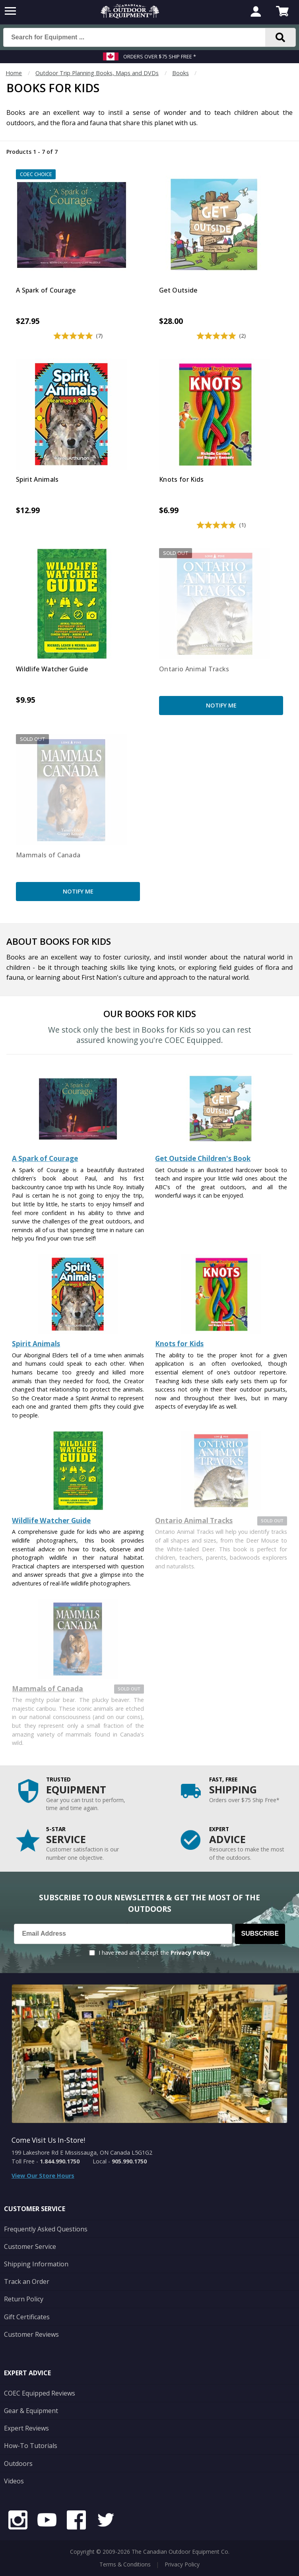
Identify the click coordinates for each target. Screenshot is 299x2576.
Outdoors (18, 2463)
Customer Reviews (31, 2334)
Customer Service (30, 2246)
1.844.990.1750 (60, 2161)
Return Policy (23, 2299)
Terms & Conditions (125, 2564)
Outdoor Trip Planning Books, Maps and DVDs (97, 73)
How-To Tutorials (30, 2445)
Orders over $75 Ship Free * (159, 56)
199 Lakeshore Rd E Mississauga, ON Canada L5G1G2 (82, 2152)
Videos (14, 2481)
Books (180, 73)
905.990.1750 (129, 2161)
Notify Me (221, 705)
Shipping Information (36, 2264)
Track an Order (26, 2281)
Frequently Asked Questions (45, 2229)
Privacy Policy (190, 1952)
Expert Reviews (26, 2428)
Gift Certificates (27, 2316)
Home (14, 73)
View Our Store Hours (43, 2175)
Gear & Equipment (31, 2410)
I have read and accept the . (155, 1952)
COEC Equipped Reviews (39, 2393)
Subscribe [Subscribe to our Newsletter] (260, 1933)
